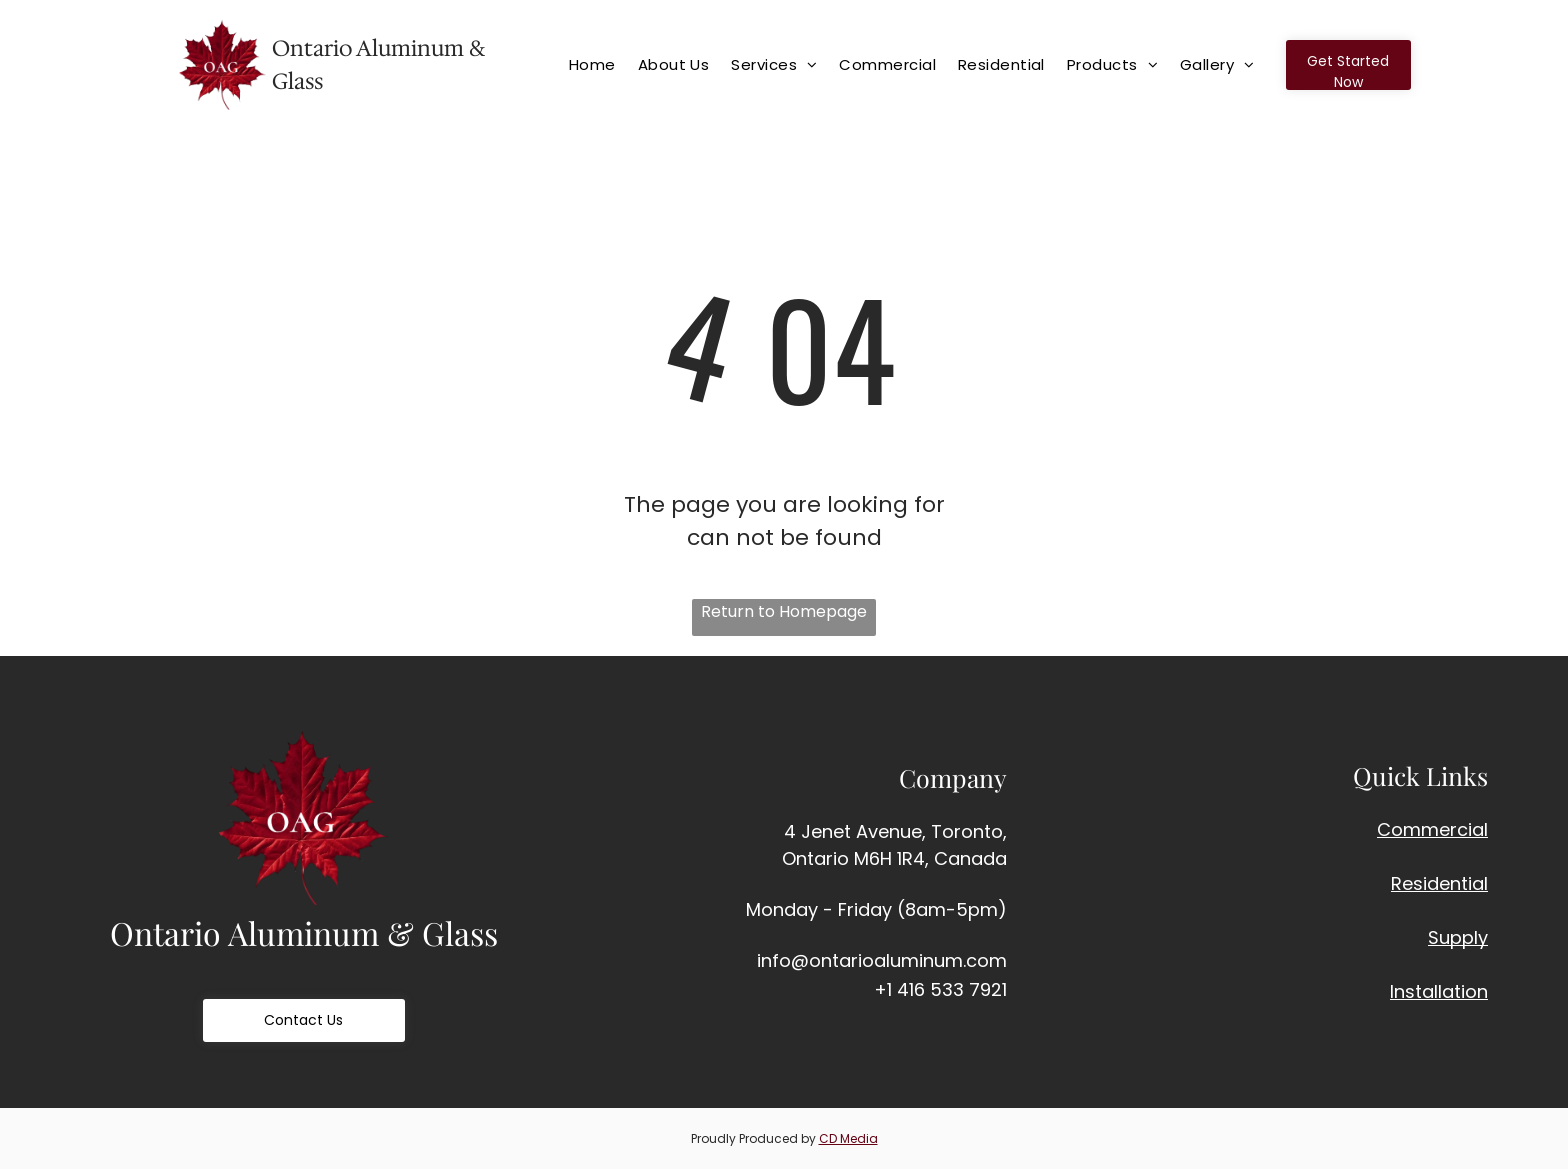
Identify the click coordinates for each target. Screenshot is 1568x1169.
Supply (1458, 937)
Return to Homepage (784, 611)
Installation (1439, 991)
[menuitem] (601, 64)
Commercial (1432, 829)
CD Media (848, 1138)
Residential (1439, 883)
